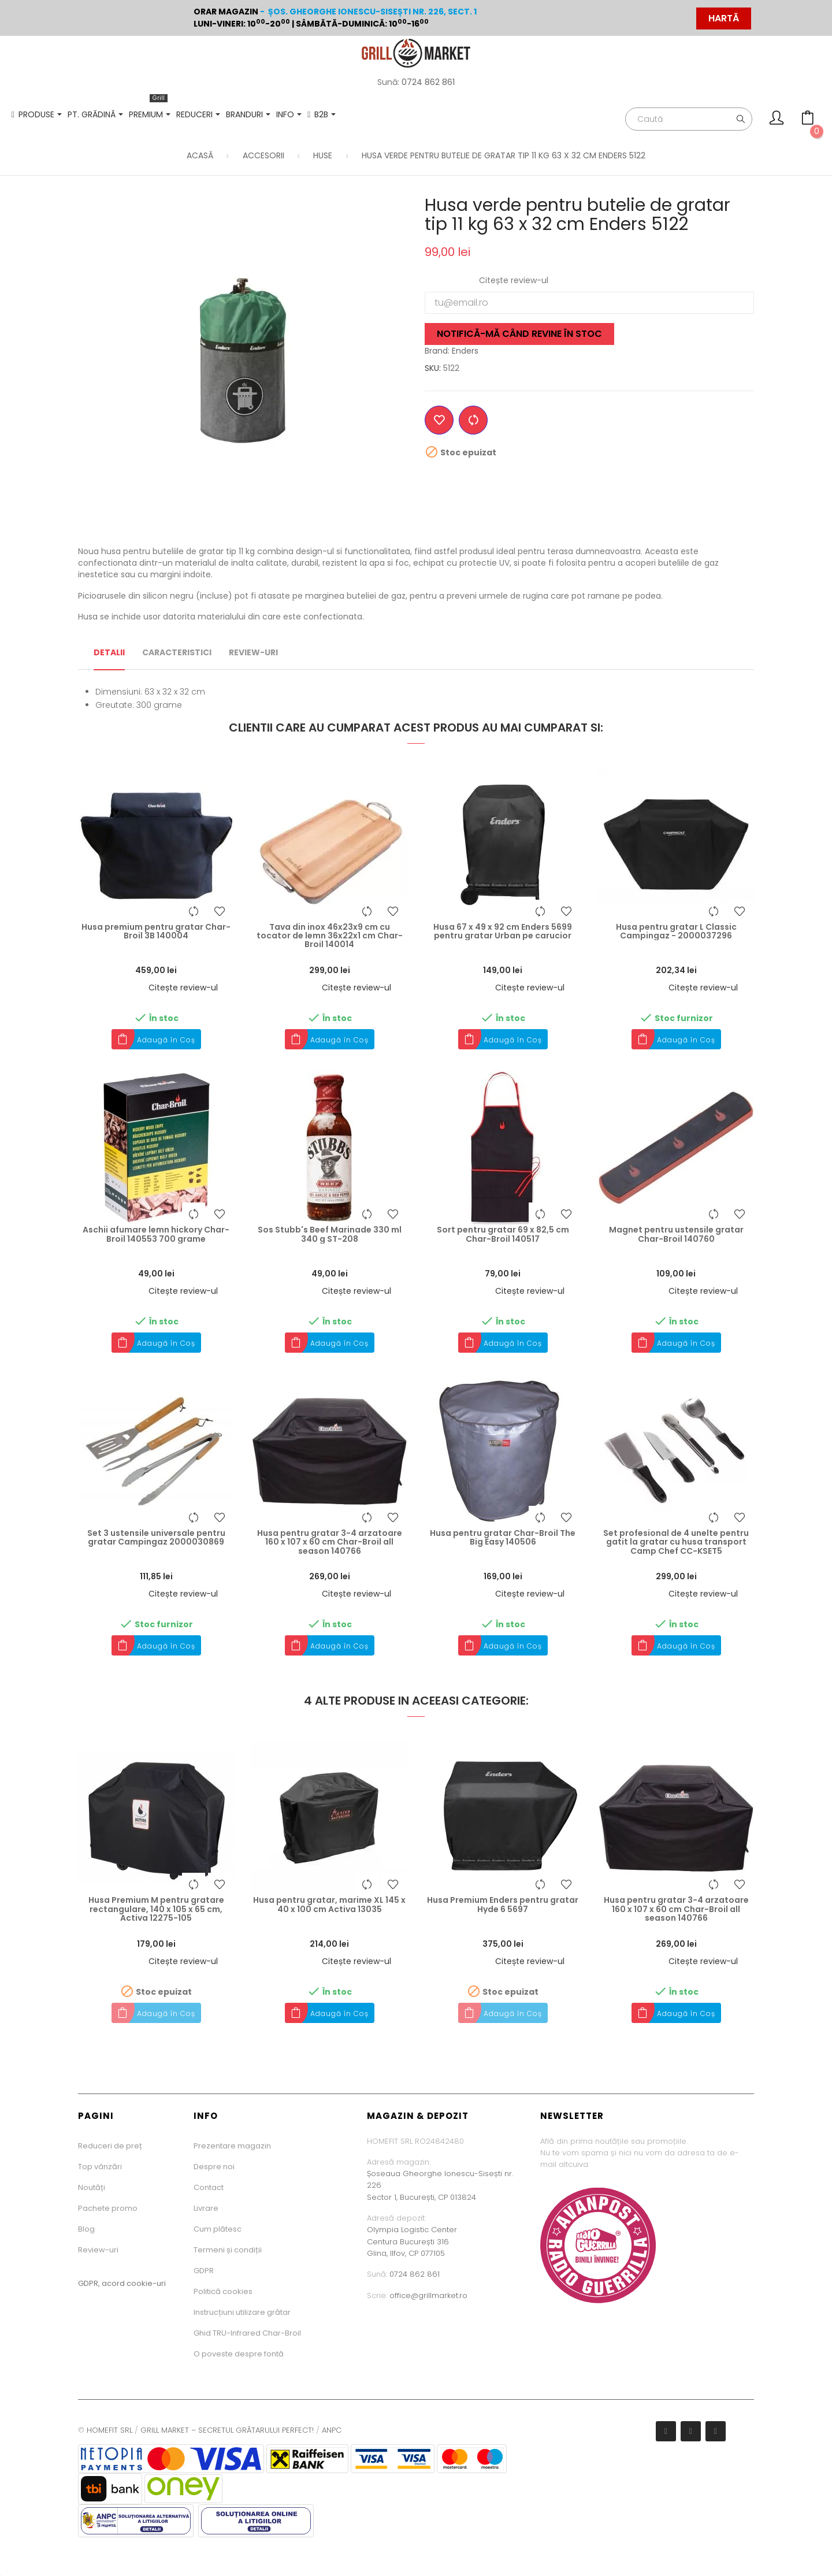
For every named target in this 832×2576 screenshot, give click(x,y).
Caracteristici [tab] (176, 652)
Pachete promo (108, 2208)
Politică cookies (223, 2291)
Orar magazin (226, 11)
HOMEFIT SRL (109, 2430)
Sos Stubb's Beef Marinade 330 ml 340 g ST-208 (330, 1235)
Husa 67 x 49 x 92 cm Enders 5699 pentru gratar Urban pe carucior (502, 932)
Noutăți (91, 2187)
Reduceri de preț (110, 2145)
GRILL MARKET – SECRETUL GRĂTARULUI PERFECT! (227, 2430)
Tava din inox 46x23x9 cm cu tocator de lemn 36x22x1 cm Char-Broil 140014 (330, 936)
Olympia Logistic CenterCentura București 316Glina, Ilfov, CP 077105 (412, 2241)
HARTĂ (723, 18)
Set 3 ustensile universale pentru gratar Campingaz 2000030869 (156, 1538)
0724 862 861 (428, 82)
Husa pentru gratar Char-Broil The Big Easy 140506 (502, 1538)
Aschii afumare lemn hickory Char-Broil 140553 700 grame (156, 1235)
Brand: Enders (451, 351)
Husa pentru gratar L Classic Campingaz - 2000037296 (676, 932)
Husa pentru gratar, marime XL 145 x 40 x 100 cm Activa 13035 (329, 1905)
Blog (86, 2229)
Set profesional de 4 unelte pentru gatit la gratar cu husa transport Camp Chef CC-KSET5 (676, 1542)
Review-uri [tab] (253, 652)
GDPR (204, 2270)
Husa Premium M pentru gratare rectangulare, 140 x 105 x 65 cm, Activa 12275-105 (156, 1909)
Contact (209, 2187)
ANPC (331, 2430)
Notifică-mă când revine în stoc (519, 333)
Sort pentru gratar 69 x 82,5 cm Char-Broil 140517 (503, 1235)
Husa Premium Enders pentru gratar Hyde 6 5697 (502, 1905)
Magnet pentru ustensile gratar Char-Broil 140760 (676, 1235)
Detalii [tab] (109, 652)
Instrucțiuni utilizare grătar (242, 2312)
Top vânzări (100, 2166)
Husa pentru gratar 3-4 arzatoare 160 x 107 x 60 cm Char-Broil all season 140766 (329, 1542)
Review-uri (98, 2249)
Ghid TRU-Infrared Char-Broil (247, 2333)
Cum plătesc (218, 2229)
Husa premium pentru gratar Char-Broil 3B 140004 (156, 932)
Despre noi (214, 2166)
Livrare (206, 2208)
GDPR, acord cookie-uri (122, 2283)
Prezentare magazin (232, 2145)
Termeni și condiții (228, 2249)
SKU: (433, 368)
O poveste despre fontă (239, 2353)
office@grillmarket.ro (428, 2295)
